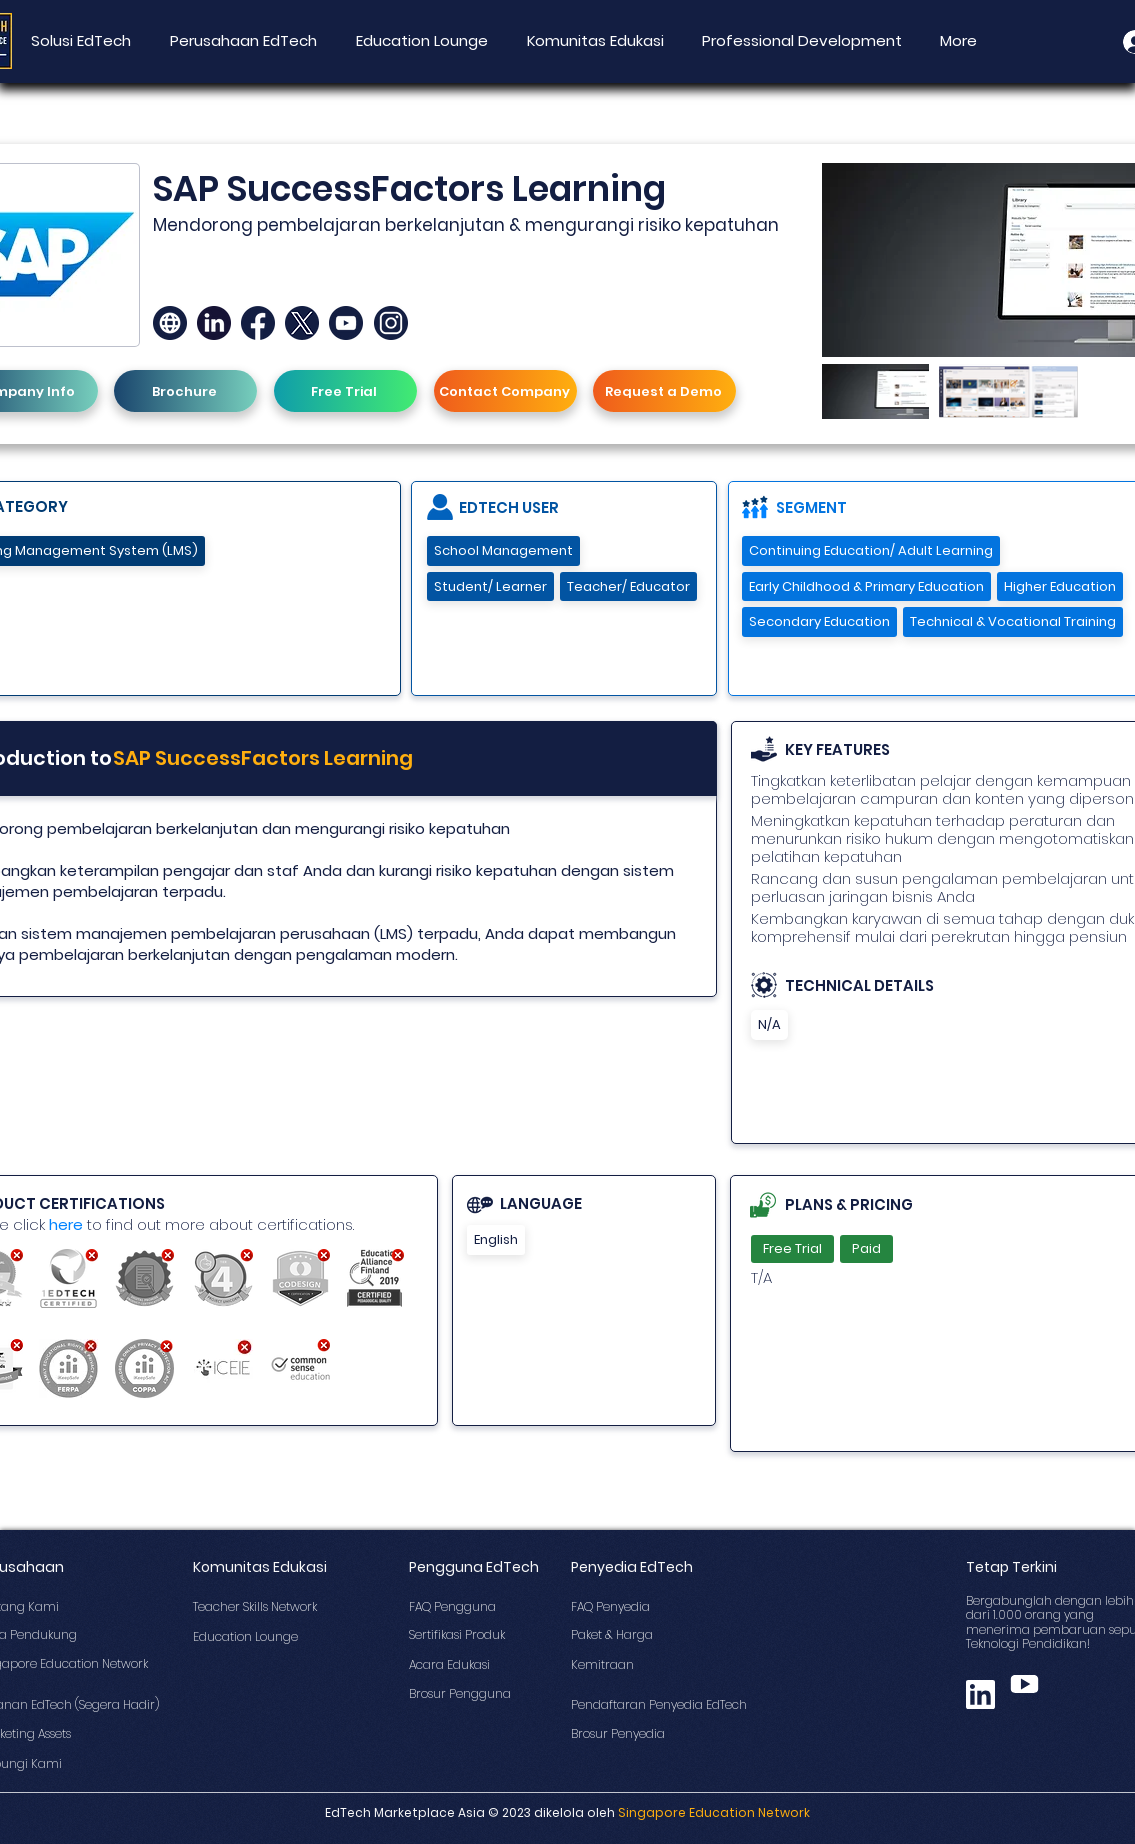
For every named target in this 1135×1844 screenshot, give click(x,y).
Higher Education (1059, 586)
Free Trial (792, 1248)
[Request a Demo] (664, 391)
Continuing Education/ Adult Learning (870, 550)
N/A (769, 1024)
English (495, 1239)
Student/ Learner (490, 586)
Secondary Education (819, 621)
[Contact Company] (505, 391)
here (66, 1224)
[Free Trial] (345, 391)
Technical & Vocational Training (1012, 621)
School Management (503, 550)
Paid (866, 1248)
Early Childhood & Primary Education (866, 586)
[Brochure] (185, 391)
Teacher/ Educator (628, 586)
